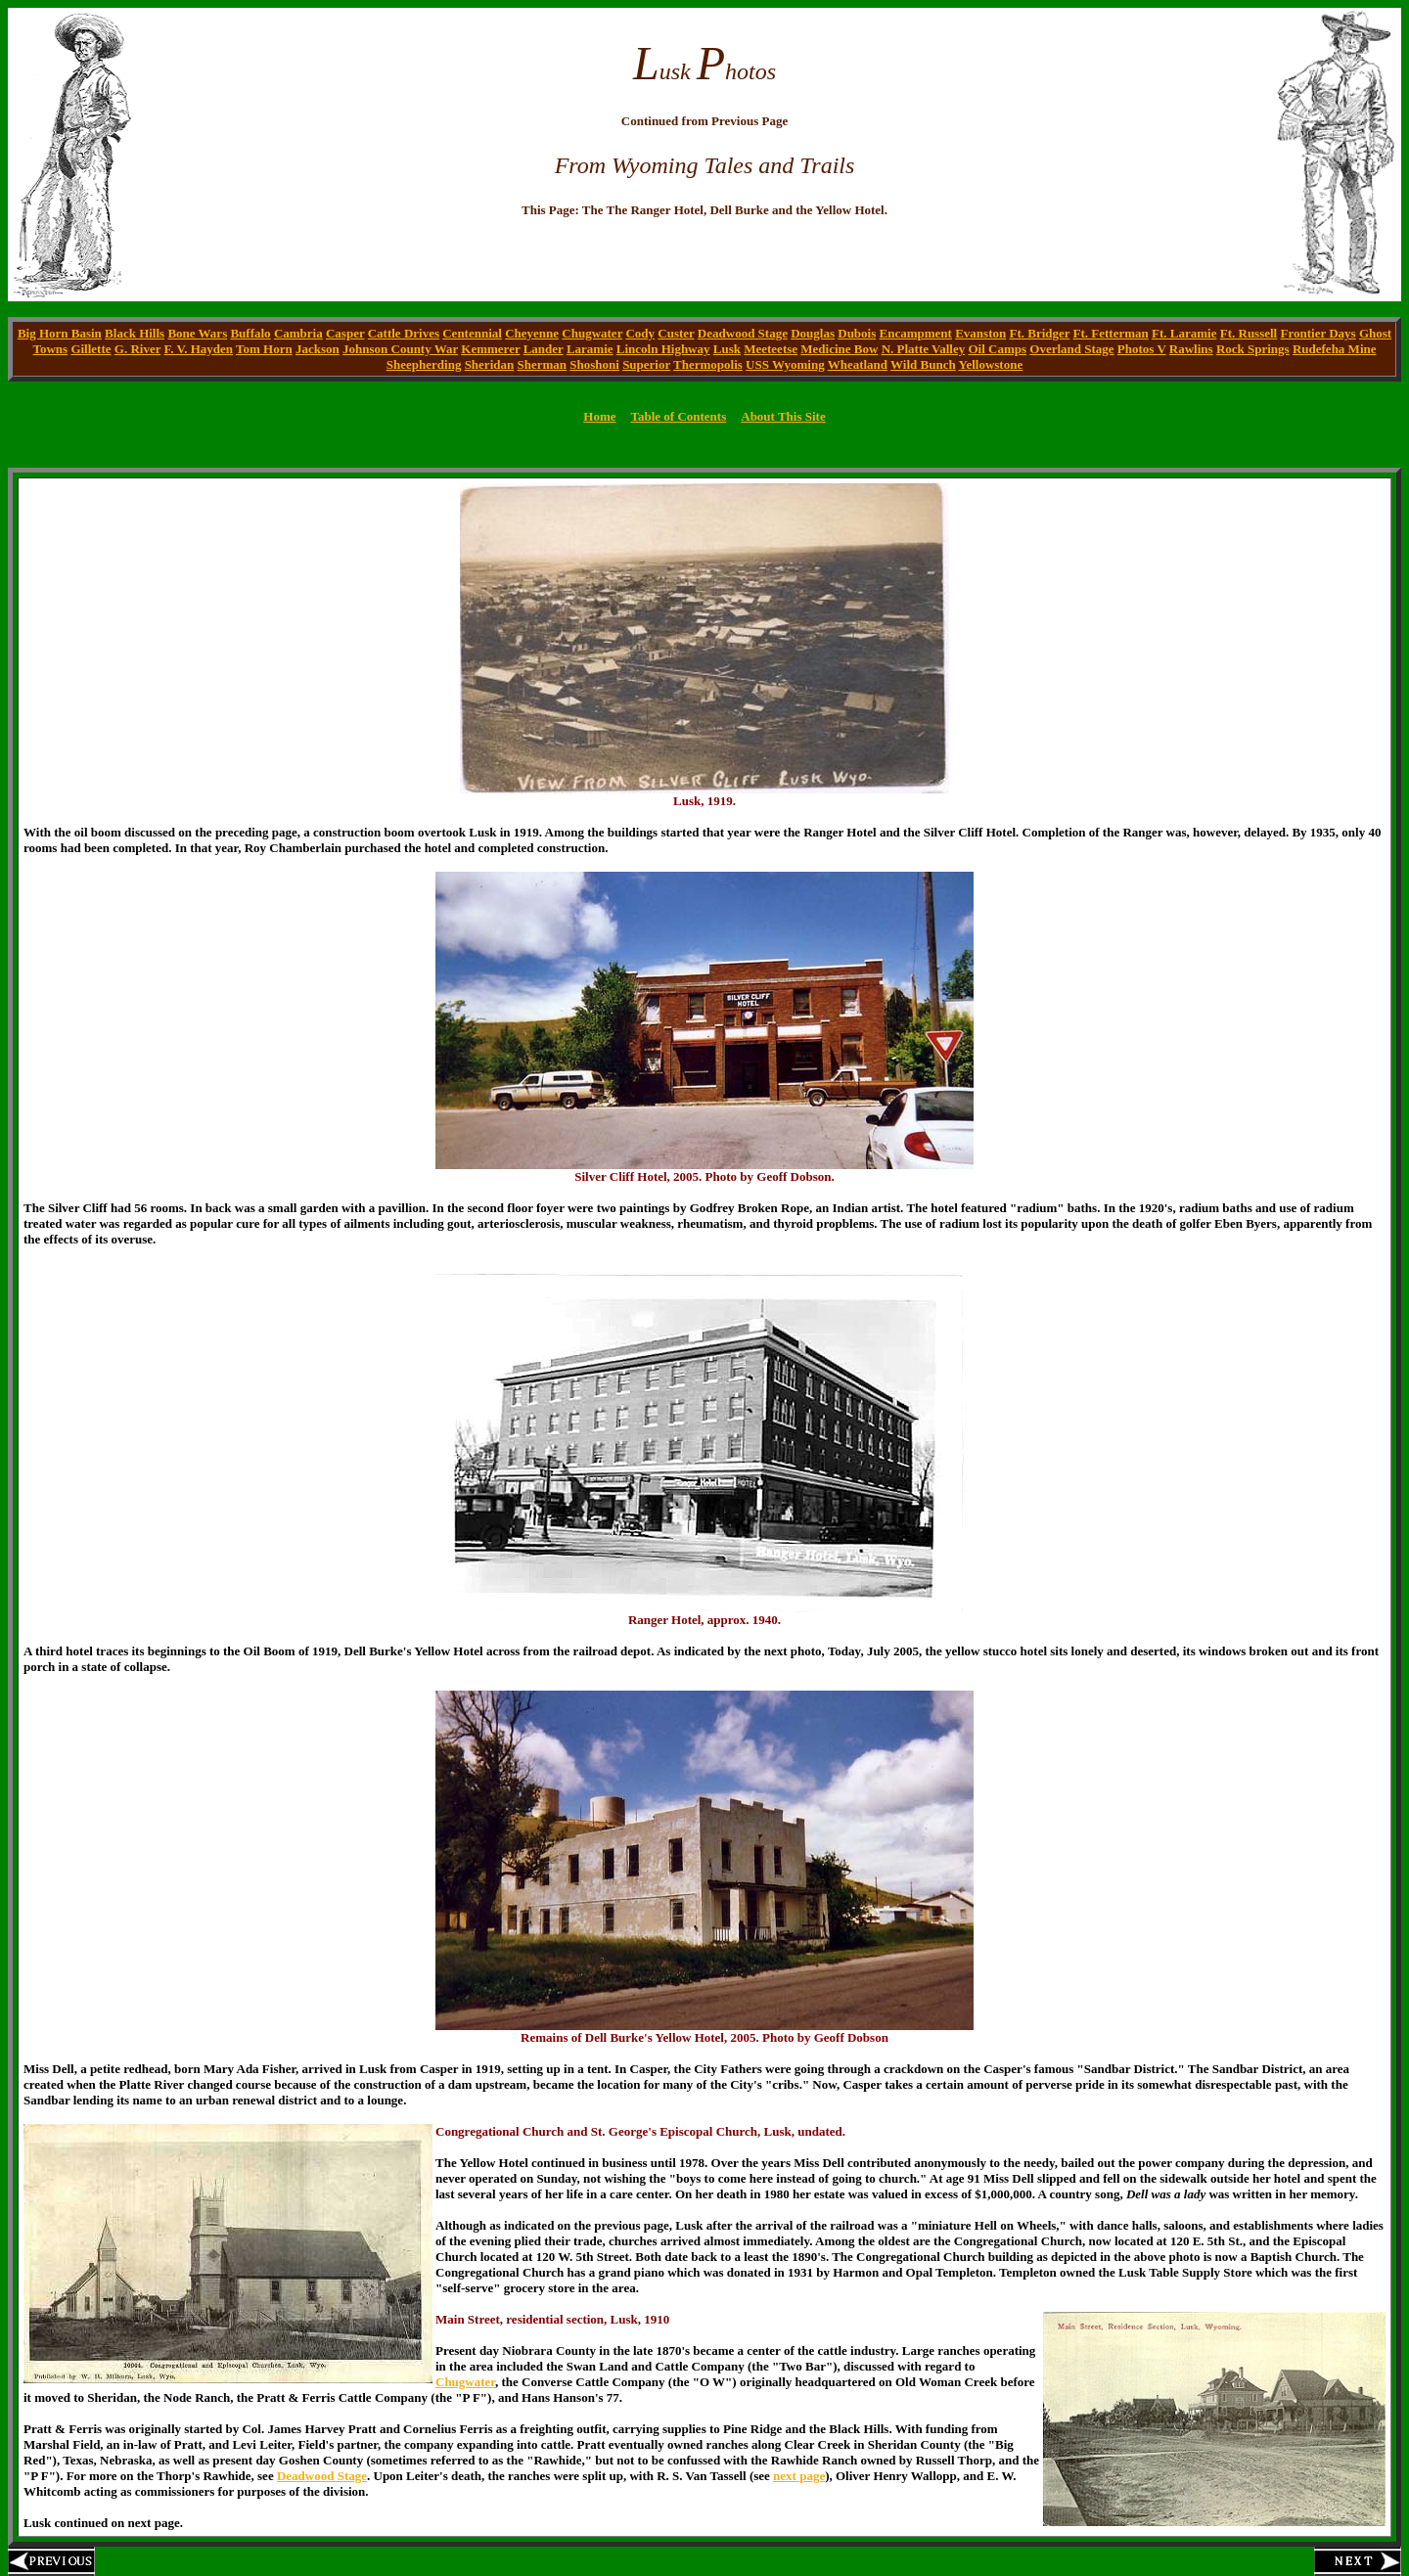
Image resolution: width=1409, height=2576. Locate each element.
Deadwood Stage (743, 333)
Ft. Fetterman (1111, 333)
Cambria (298, 333)
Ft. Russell (1249, 333)
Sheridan (490, 364)
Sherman (542, 364)
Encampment (916, 333)
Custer (676, 333)
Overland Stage (1071, 348)
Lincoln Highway (663, 348)
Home (599, 416)
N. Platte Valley (924, 348)
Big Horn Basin (60, 333)
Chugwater (592, 333)
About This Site (783, 416)
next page (799, 2475)
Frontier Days (1317, 333)
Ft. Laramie (1184, 333)
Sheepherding (424, 364)
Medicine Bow (839, 348)
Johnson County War (400, 348)
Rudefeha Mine (1335, 348)
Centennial (472, 333)
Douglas (813, 333)
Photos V (1141, 348)
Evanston (980, 333)
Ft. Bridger (1039, 333)
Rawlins (1191, 348)
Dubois (857, 333)
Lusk (727, 348)
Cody (640, 333)
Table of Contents (678, 416)
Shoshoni (594, 364)
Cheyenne (532, 333)
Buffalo (250, 333)
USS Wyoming (785, 364)
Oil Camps (997, 348)
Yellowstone (990, 364)
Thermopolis (708, 364)
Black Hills (134, 333)
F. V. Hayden (198, 348)
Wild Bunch (923, 364)
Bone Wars (197, 333)
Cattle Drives (403, 333)
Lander (543, 348)
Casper (345, 333)
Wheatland (857, 364)
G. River (137, 348)
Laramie (590, 348)
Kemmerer (490, 348)
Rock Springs (1253, 348)
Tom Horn (264, 348)
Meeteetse (770, 348)
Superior (646, 364)
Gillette (90, 348)
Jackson (317, 348)
